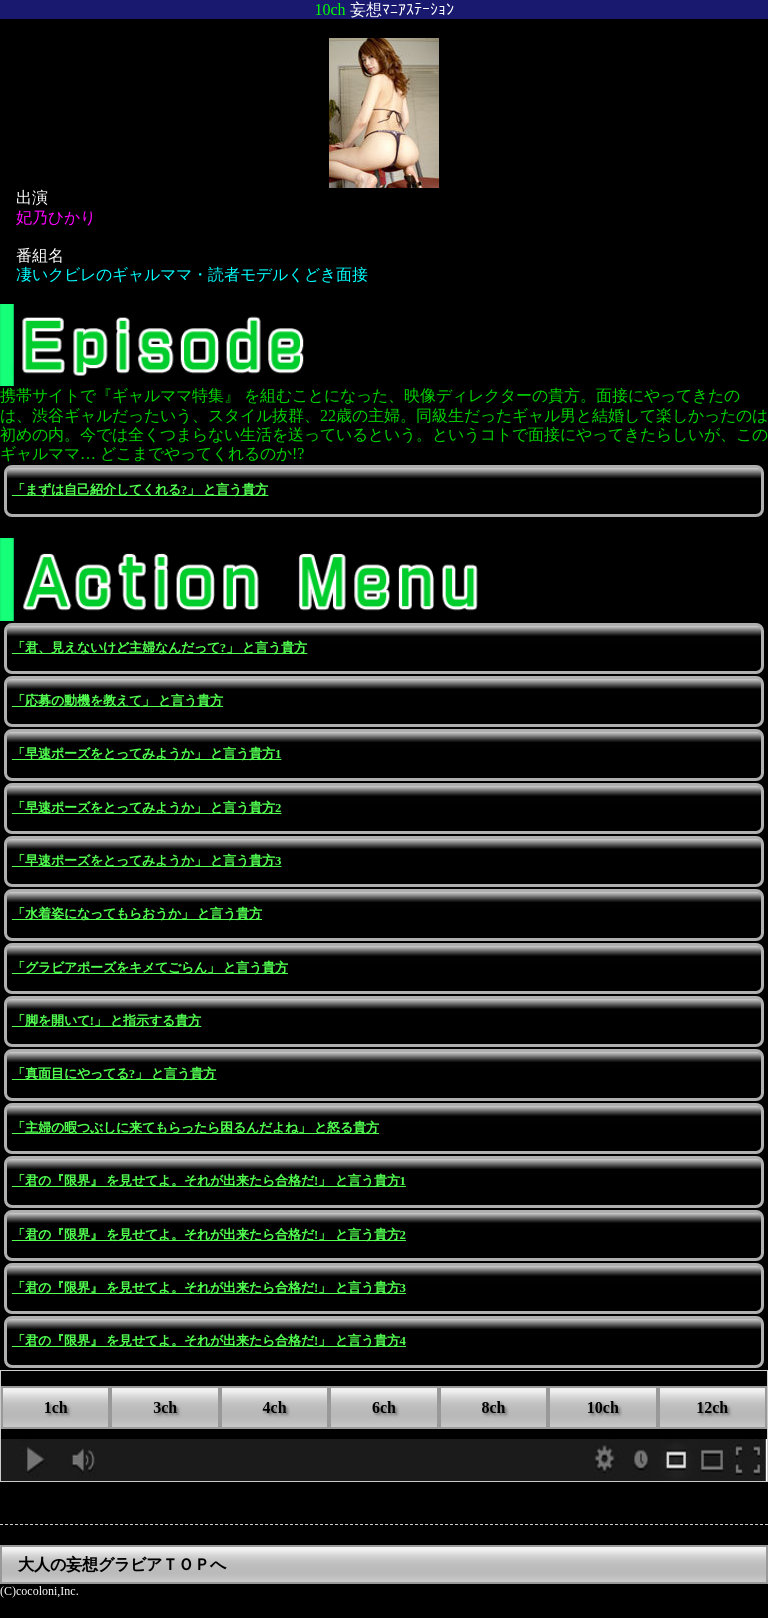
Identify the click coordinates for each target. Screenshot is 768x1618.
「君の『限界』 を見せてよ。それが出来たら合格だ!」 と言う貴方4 (209, 1341)
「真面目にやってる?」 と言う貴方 (114, 1074)
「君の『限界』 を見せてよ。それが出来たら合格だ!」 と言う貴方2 (209, 1235)
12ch (712, 1407)
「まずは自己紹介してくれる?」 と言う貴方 (140, 490)
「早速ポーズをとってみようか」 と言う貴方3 (147, 861)
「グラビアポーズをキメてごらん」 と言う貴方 (150, 968)
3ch (165, 1407)
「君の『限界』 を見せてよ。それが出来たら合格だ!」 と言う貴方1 (209, 1181)
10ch (603, 1407)
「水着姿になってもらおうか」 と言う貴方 (137, 914)
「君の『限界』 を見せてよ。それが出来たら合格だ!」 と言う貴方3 (209, 1288)
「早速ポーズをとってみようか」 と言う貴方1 (147, 754)
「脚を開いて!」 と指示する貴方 (106, 1021)
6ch (384, 1407)
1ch (56, 1407)
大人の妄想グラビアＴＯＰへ (122, 1564)
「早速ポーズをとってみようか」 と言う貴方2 (147, 808)
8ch (493, 1407)
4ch (275, 1407)
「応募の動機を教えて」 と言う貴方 (117, 701)
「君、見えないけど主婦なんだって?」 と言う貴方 (160, 648)
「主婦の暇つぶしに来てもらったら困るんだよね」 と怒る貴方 (195, 1128)
